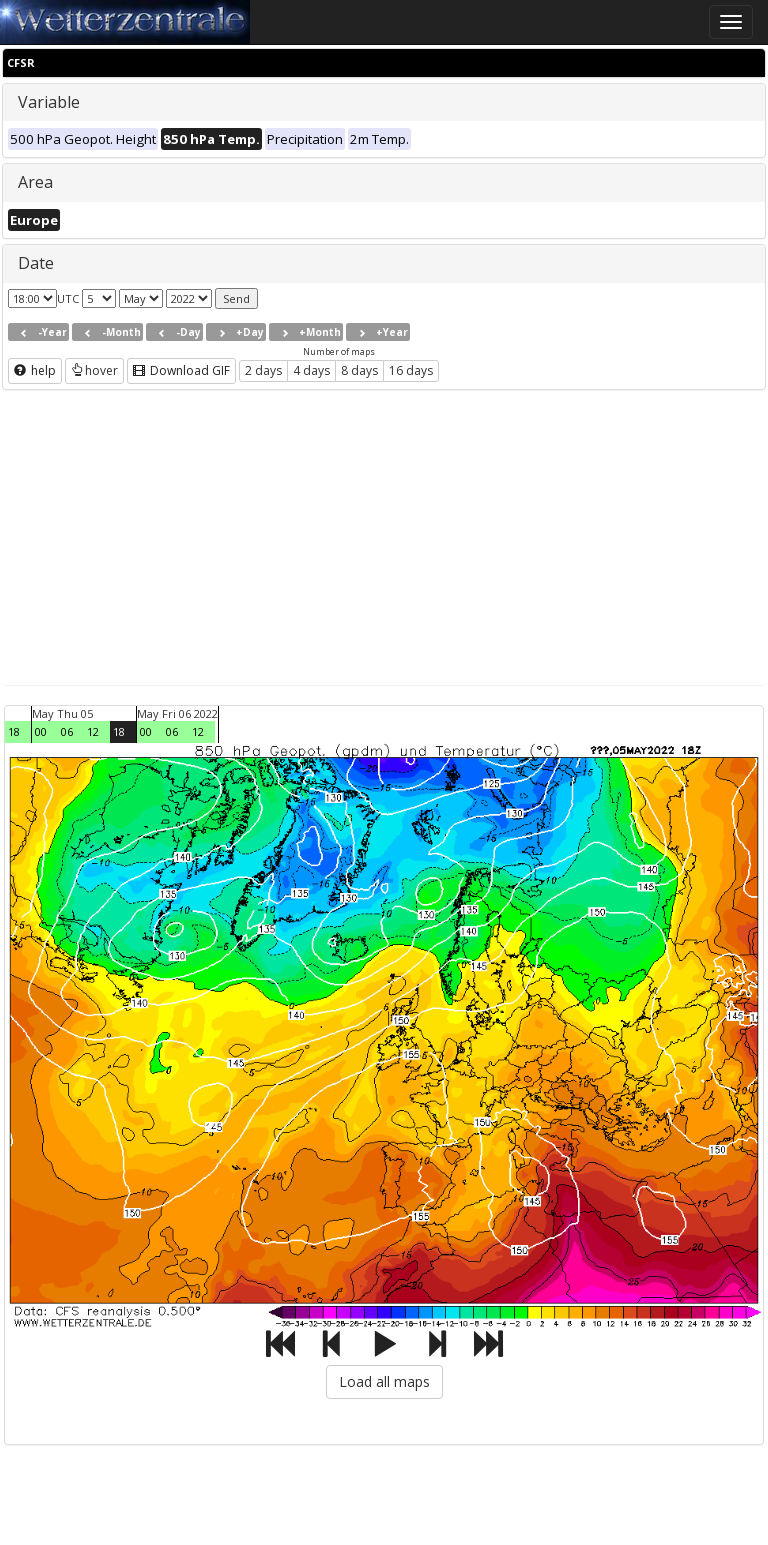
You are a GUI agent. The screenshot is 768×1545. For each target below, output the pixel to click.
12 (93, 731)
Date (36, 263)
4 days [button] (311, 370)
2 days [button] (263, 370)
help (35, 370)
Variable (49, 102)
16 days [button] (411, 370)
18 (14, 731)
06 (67, 731)
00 (41, 731)
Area (35, 182)
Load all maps (384, 1381)
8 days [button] (359, 370)
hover (94, 370)
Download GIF (181, 370)
